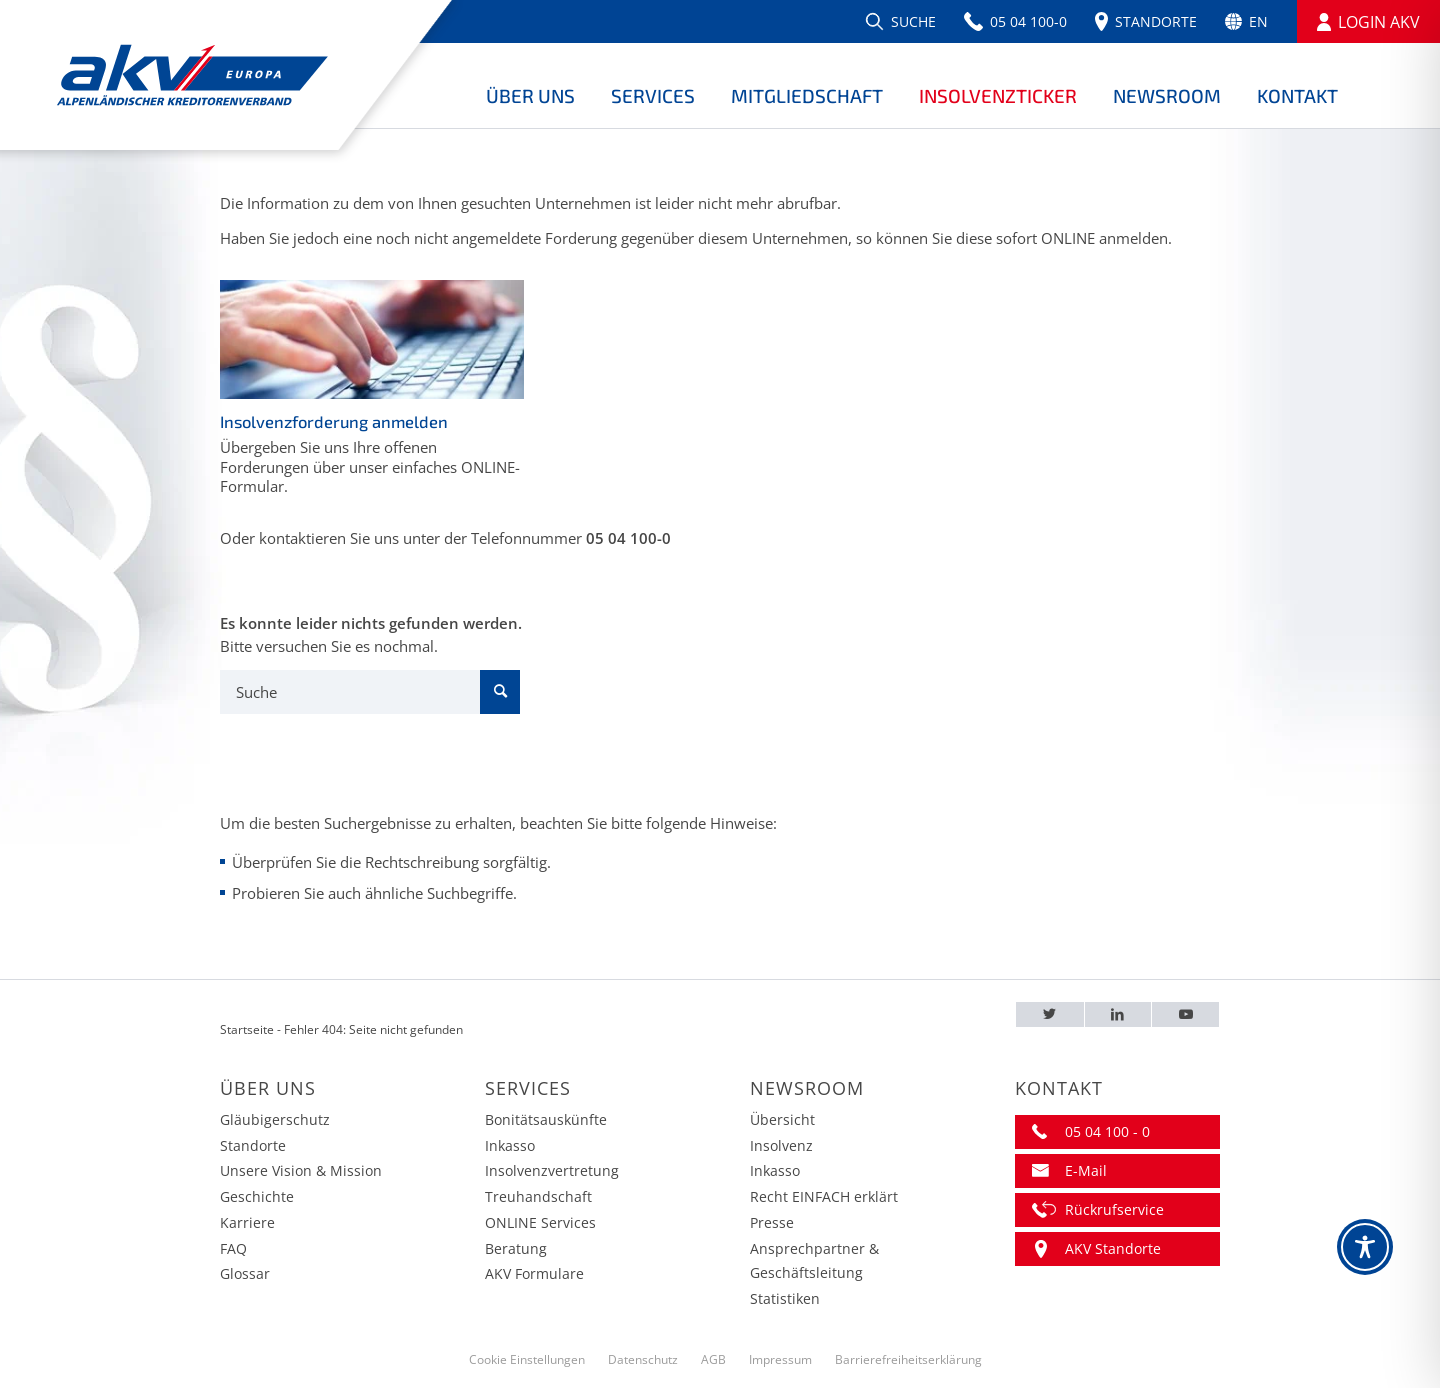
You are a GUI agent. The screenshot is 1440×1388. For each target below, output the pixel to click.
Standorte (253, 1145)
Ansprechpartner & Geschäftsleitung (814, 1261)
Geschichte (257, 1196)
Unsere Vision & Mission (301, 1170)
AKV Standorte (1113, 1248)
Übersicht (782, 1119)
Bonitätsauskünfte (546, 1119)
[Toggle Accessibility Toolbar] (1365, 1247)
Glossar (245, 1273)
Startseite (247, 1029)
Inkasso (510, 1145)
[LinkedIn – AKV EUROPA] (1118, 1014)
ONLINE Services (540, 1222)
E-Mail (1086, 1170)
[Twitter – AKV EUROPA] (1050, 1014)
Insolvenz (781, 1145)
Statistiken (785, 1298)
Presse (772, 1222)
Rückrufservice (1114, 1209)
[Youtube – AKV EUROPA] (1185, 1014)
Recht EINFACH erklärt (824, 1196)
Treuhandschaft (538, 1196)
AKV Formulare (534, 1273)
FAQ (233, 1248)
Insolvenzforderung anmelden (334, 421)
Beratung (516, 1248)
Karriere (247, 1222)
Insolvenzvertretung (552, 1170)
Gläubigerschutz (275, 1119)
